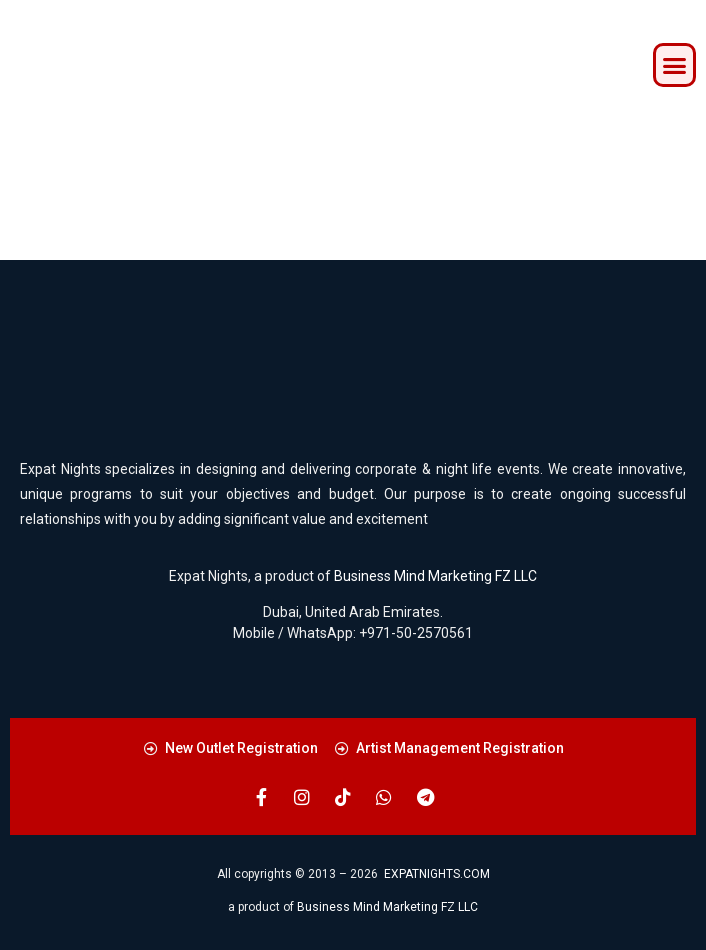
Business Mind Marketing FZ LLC (435, 576)
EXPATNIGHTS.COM (437, 874)
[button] (675, 65)
